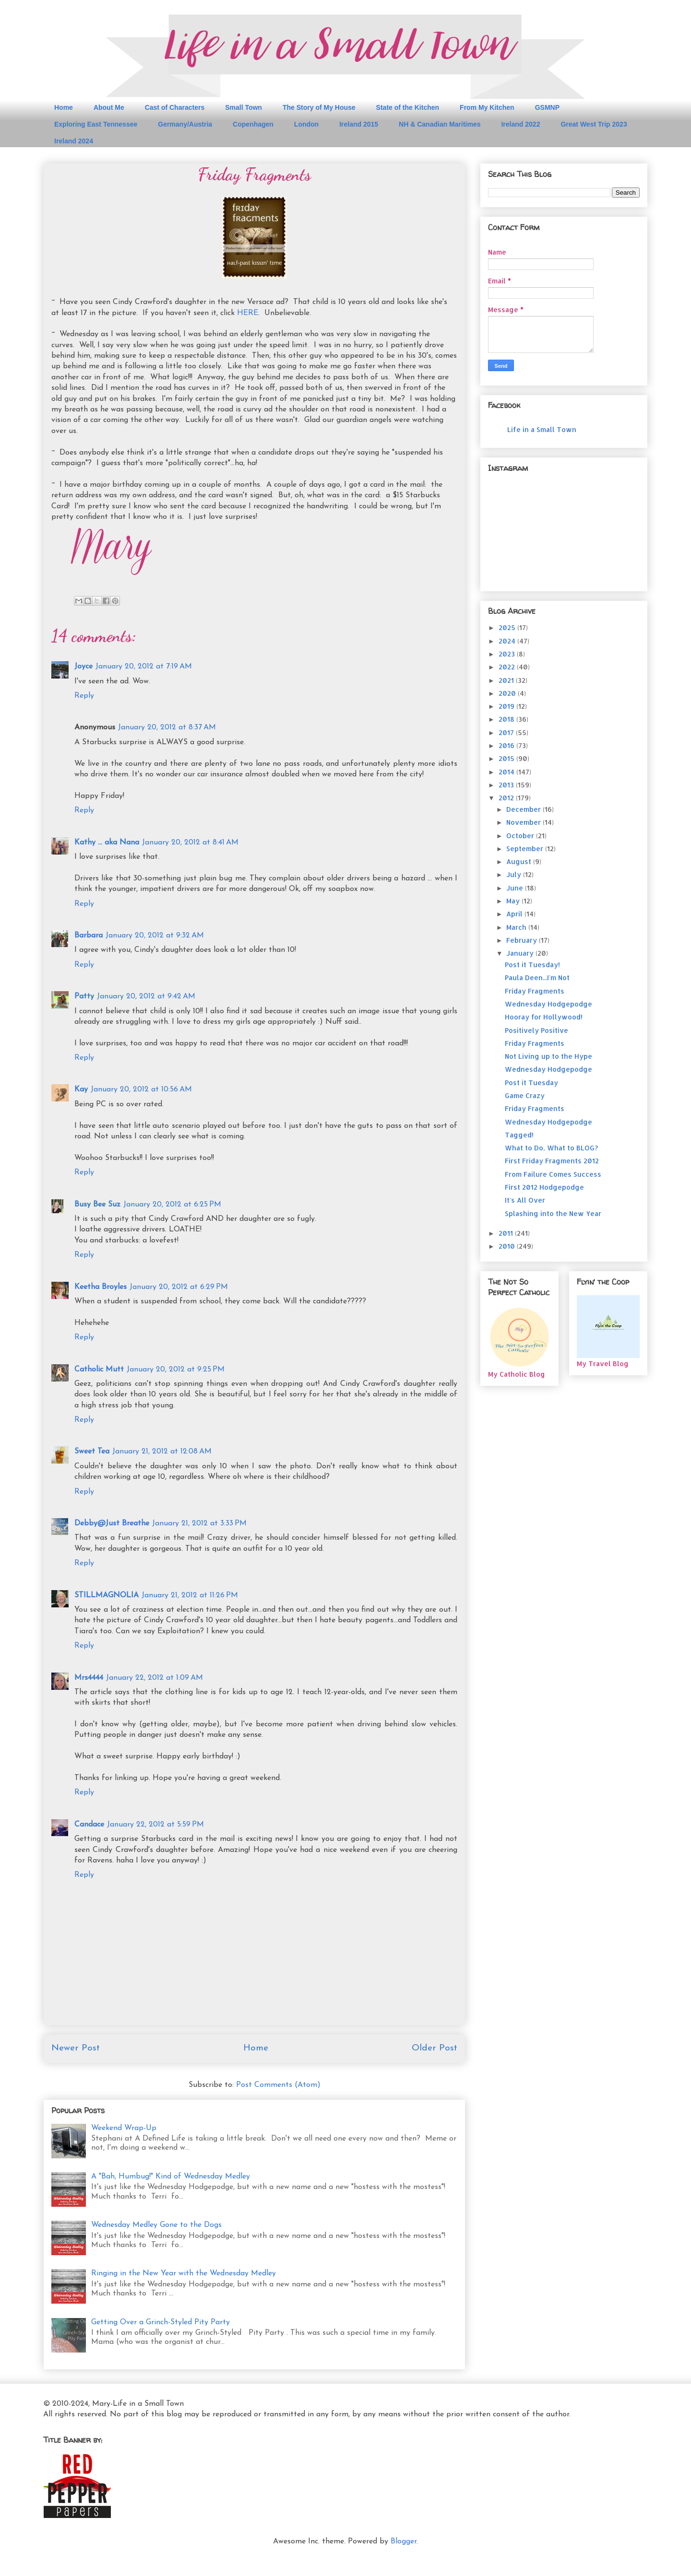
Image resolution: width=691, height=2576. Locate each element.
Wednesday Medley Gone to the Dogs (156, 2225)
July (514, 874)
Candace (89, 1824)
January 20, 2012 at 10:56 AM (141, 1089)
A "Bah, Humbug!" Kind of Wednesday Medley (170, 2176)
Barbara (88, 935)
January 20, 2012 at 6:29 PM (179, 1287)
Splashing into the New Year (553, 1213)
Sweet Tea (91, 1451)
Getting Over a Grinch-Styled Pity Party (160, 2322)
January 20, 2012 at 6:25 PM (172, 1204)
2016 (507, 745)
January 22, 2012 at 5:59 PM (155, 1824)
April (515, 914)
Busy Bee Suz (97, 1204)
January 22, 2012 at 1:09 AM (154, 1678)
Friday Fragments (534, 991)
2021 (507, 680)
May (514, 901)
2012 (507, 798)
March (517, 927)
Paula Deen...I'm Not (537, 977)
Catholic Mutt (99, 1369)
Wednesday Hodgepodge (548, 1004)
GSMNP (547, 107)
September (525, 848)
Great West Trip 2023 (593, 124)
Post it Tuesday (531, 1082)
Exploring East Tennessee (95, 124)
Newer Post (75, 2048)
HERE (247, 313)
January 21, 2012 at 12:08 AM (162, 1451)
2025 (508, 627)
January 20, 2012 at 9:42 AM (146, 996)
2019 (507, 706)
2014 (507, 772)
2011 (507, 1233)
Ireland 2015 (358, 124)
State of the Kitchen (407, 107)
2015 (507, 758)
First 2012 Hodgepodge (544, 1187)
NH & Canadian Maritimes (439, 124)
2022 (508, 667)
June (515, 888)
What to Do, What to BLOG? (551, 1148)
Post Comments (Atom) (278, 2085)
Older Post (434, 2048)
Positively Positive (536, 1030)
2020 (508, 693)
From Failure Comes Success (553, 1174)
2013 (507, 785)
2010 (508, 1246)
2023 (508, 654)
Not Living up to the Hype (548, 1056)
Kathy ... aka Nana (106, 842)
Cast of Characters (175, 107)
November (524, 822)
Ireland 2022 (520, 124)
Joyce (83, 666)
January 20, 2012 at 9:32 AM (155, 935)
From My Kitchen (487, 107)
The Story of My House (319, 107)
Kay (81, 1089)
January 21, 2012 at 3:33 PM (199, 1523)
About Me (109, 107)
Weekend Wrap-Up (123, 2128)
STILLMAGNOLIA (106, 1595)
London (306, 124)
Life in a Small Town (541, 429)
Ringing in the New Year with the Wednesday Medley (183, 2273)
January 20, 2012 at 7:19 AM (143, 666)
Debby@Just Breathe (111, 1523)
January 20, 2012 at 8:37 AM (167, 727)
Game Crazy (525, 1095)
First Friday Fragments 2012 (552, 1161)
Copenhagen (253, 124)
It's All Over (525, 1200)
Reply (84, 696)
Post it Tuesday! (532, 964)
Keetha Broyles (100, 1287)
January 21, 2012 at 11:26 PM (190, 1595)
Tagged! (519, 1135)
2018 (507, 719)
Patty (84, 996)
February (522, 940)
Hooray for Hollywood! (544, 1017)
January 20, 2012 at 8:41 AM (190, 842)
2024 (508, 641)
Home (63, 107)
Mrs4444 (88, 1678)
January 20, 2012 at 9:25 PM (176, 1369)
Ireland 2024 (73, 141)
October (521, 835)
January (521, 953)
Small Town (243, 107)
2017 (507, 732)
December (524, 809)
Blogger (404, 2541)
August (519, 861)
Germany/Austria (185, 124)
